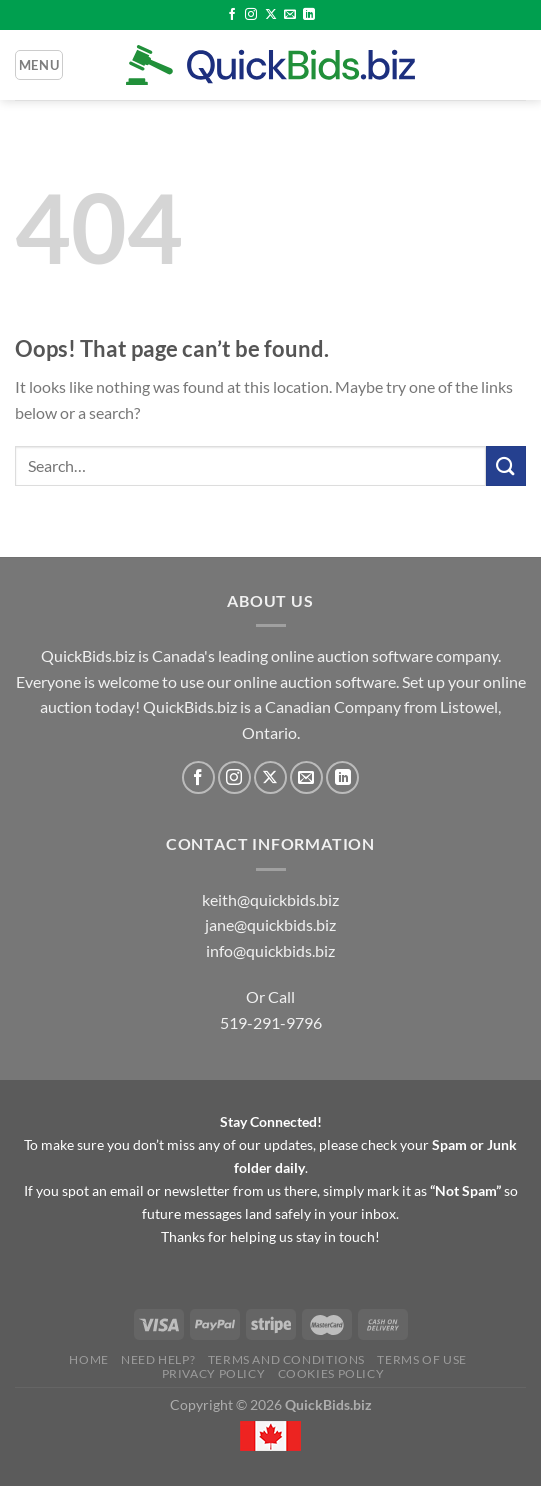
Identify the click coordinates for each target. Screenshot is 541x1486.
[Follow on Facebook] (232, 15)
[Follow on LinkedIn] (309, 15)
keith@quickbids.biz (270, 899)
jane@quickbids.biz (270, 924)
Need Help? (158, 1359)
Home (88, 1359)
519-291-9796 (271, 1022)
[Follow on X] (271, 15)
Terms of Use (421, 1359)
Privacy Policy (214, 1373)
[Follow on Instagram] (251, 15)
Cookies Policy (331, 1373)
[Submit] (506, 465)
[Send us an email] (290, 15)
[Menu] (39, 65)
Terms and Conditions (286, 1359)
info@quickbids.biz (270, 950)
